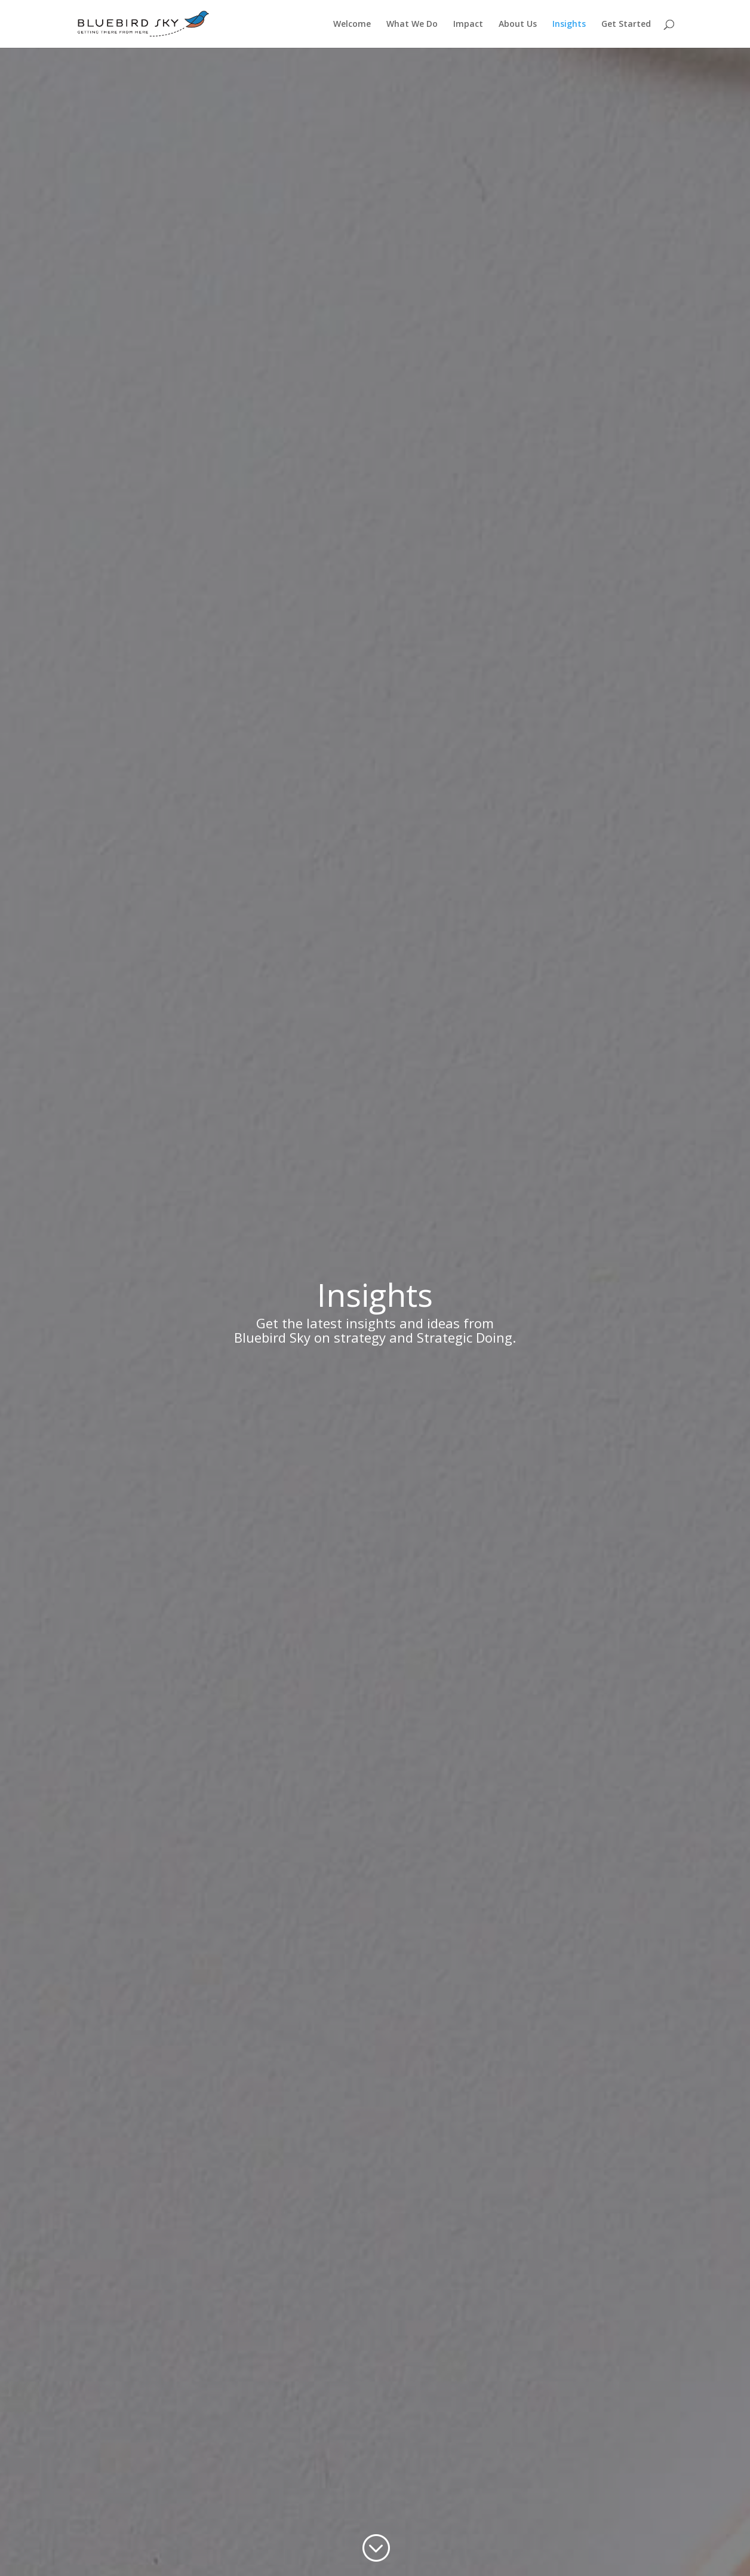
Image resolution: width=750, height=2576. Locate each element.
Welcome (352, 24)
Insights (569, 24)
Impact (468, 24)
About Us (518, 24)
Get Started (626, 24)
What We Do (412, 24)
